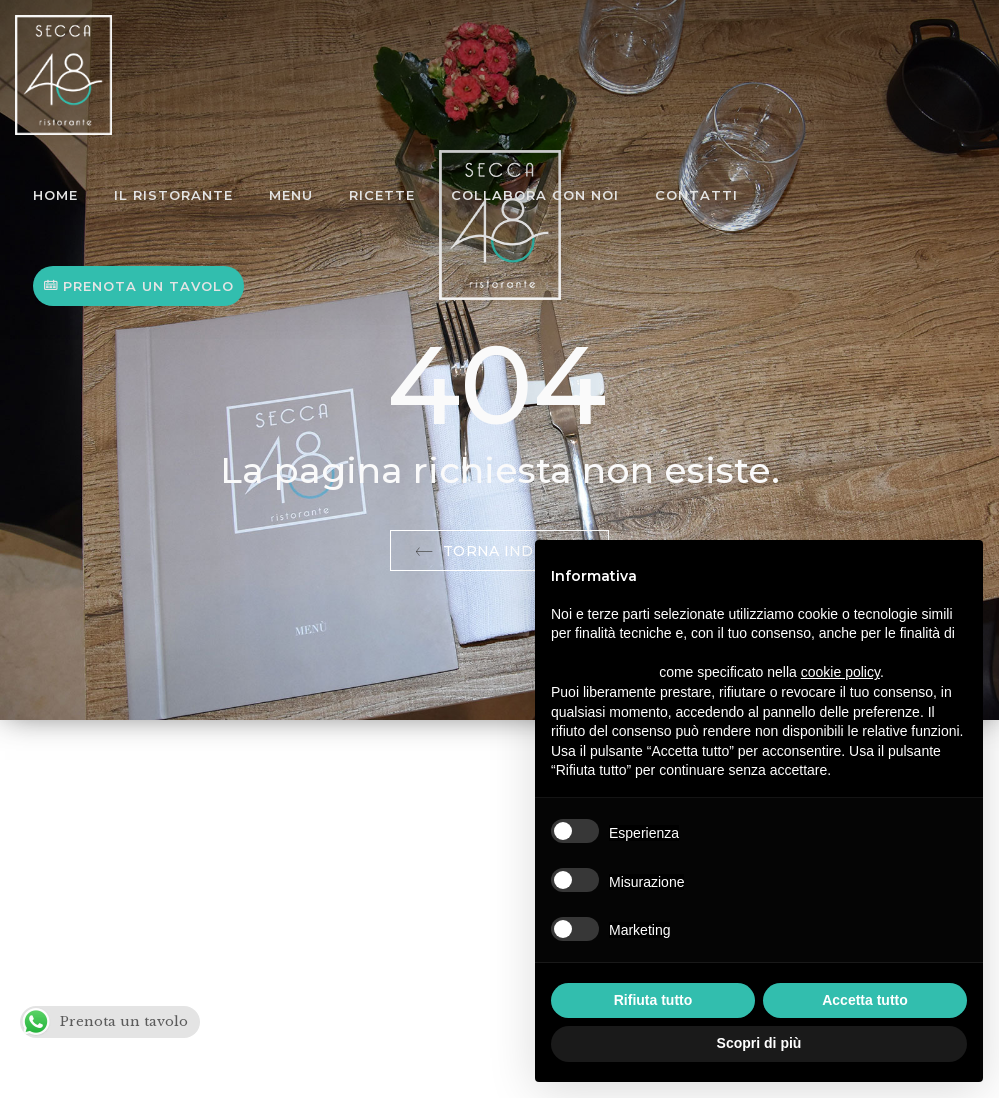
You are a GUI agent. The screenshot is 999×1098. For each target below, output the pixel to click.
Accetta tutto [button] (865, 1000)
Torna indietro (500, 551)
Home (55, 195)
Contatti (696, 195)
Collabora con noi (535, 195)
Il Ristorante (173, 195)
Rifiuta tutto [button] (653, 1000)
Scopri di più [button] (759, 1043)
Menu (291, 195)
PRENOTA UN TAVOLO (138, 286)
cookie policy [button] (840, 672)
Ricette (382, 195)
